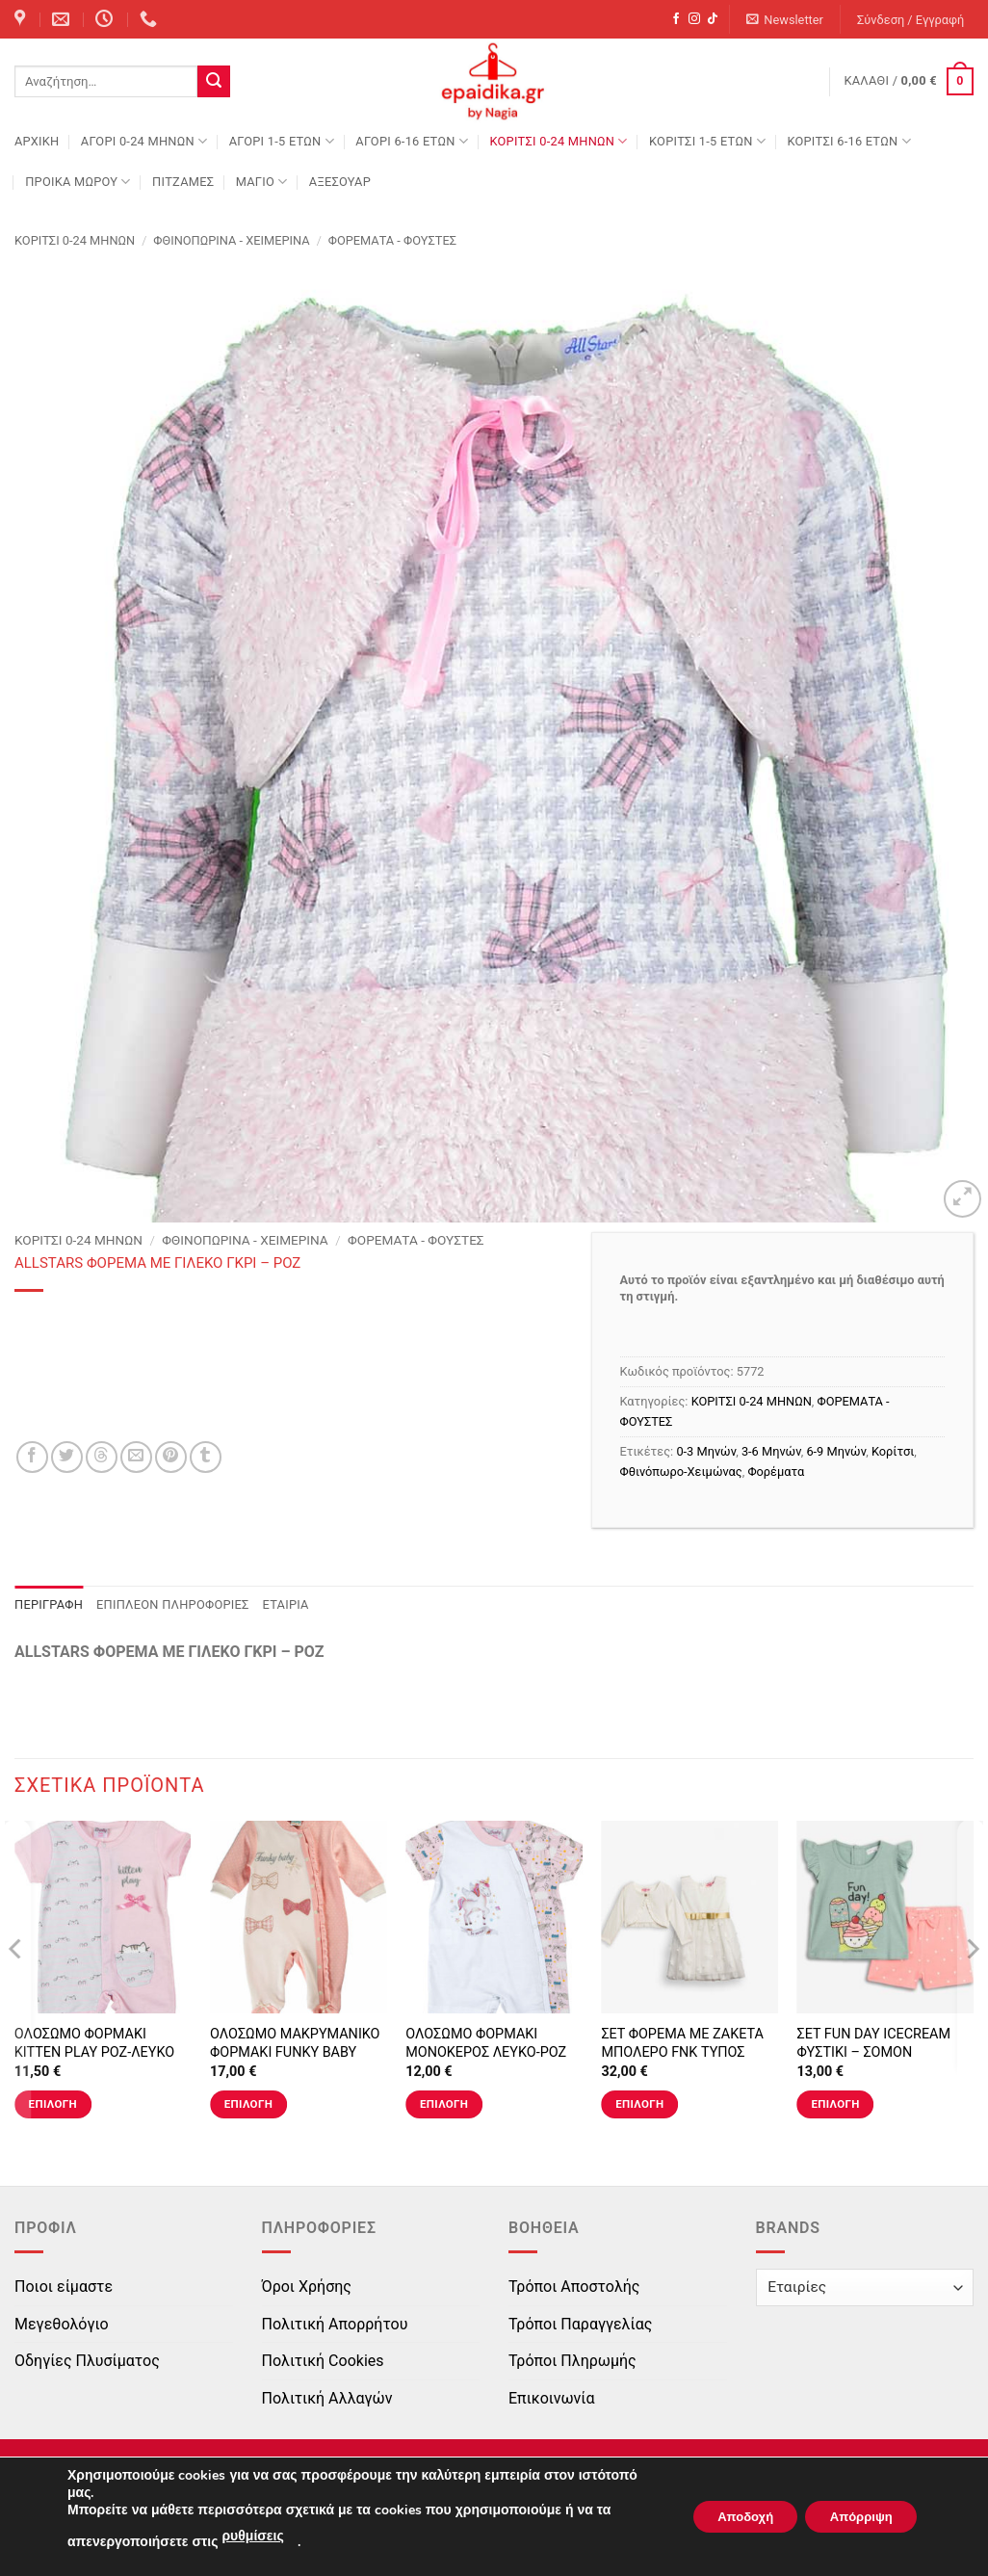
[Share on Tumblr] (205, 1457)
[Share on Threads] (101, 1457)
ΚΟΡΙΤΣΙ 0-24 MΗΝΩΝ (558, 141)
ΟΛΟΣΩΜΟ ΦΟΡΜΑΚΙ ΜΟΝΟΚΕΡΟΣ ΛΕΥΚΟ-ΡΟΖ (485, 2043)
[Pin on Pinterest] (171, 1457)
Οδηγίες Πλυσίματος (87, 2361)
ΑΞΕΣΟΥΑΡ (340, 181)
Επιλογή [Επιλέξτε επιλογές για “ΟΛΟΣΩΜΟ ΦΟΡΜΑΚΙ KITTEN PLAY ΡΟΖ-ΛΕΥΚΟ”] (53, 2104)
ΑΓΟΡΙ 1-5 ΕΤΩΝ (281, 141)
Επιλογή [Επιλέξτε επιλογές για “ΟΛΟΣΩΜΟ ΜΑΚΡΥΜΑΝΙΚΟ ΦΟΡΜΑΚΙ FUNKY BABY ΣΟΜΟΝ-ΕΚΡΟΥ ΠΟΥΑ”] (248, 2104)
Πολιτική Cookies (323, 2361)
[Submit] (213, 82)
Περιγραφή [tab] (48, 1604)
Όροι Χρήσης (306, 2286)
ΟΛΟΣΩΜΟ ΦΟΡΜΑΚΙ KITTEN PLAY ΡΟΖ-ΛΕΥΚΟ (94, 2043)
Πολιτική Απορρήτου (335, 2324)
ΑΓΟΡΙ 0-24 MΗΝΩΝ (144, 141)
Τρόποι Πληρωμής (572, 2361)
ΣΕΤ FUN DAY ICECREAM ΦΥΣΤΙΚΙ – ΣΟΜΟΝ (873, 2043)
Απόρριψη (854, 2517)
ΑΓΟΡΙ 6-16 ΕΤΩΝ (411, 141)
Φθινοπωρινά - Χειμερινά (231, 240)
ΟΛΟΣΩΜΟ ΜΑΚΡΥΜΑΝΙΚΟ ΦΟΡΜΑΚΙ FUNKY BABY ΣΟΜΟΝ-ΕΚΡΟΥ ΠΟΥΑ (295, 2052)
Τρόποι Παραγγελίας (580, 2324)
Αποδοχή (725, 2517)
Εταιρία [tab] (286, 1604)
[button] (785, 20)
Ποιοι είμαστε (63, 2286)
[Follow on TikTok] (712, 19)
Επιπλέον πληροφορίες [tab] (172, 1604)
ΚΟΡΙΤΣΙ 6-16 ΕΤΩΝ (848, 141)
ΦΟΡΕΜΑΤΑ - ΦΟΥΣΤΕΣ (392, 240)
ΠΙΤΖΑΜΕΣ (183, 181)
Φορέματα (775, 1471)
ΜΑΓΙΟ (262, 181)
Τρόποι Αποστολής (573, 2286)
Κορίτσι (892, 1451)
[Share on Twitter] (67, 1457)
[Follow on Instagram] (694, 19)
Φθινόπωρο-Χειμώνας (681, 1471)
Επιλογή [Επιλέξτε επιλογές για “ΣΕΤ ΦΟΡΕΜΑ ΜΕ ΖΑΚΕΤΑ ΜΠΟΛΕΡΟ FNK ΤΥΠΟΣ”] (639, 2104)
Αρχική (36, 141)
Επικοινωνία (551, 2398)
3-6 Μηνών (771, 1451)
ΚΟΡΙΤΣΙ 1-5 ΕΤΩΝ (707, 141)
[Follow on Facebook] (676, 19)
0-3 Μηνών (706, 1451)
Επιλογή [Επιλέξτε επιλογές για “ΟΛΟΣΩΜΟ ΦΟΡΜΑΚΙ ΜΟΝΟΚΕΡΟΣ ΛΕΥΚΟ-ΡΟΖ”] (444, 2104)
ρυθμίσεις (252, 2536)
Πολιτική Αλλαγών (327, 2398)
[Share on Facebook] (32, 1457)
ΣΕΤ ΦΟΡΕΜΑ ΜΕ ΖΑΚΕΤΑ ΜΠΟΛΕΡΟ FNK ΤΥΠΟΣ (682, 2043)
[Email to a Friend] (136, 1457)
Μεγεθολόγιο (61, 2324)
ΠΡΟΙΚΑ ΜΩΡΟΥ (78, 181)
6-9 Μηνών (836, 1451)
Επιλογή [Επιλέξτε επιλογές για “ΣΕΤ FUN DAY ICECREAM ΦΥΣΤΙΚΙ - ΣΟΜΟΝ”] (835, 2104)
